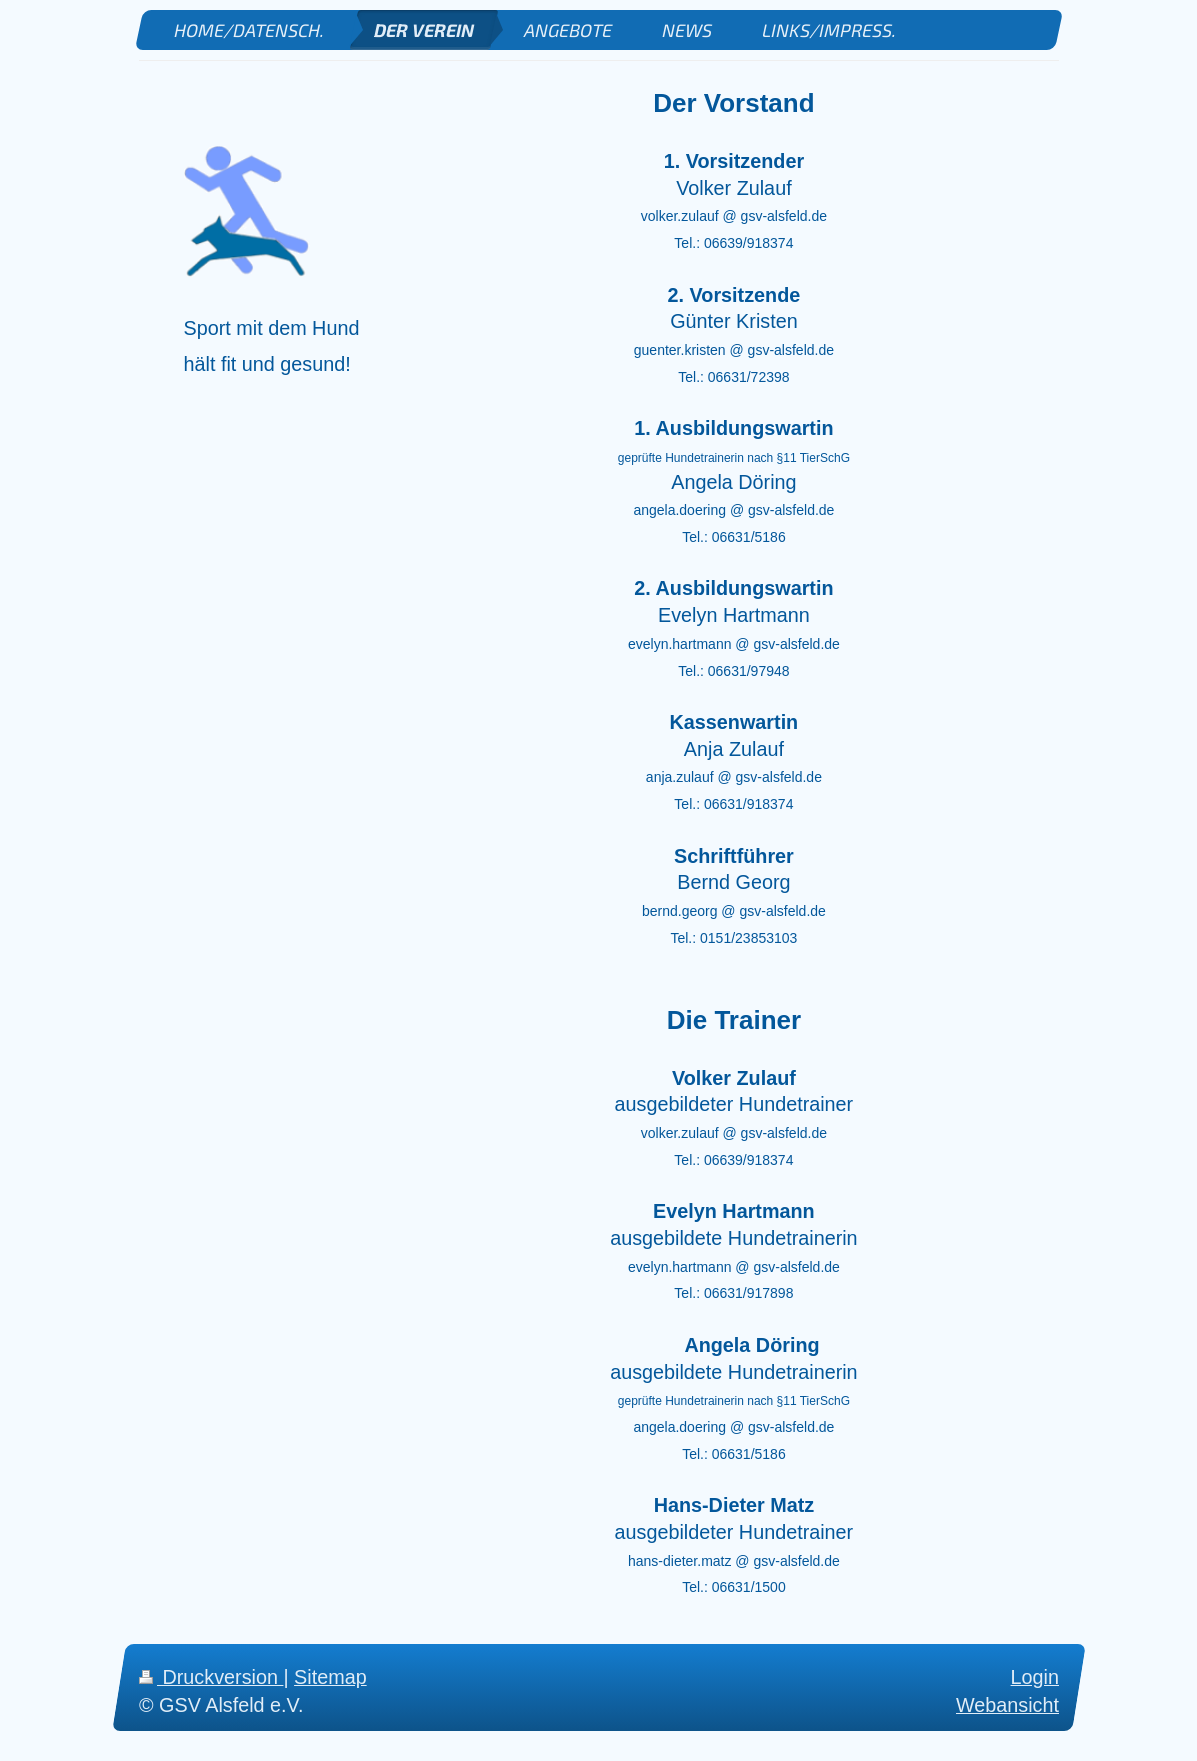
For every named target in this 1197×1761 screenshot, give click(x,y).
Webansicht (1007, 1705)
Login (1034, 1677)
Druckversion (211, 1677)
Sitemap (330, 1677)
